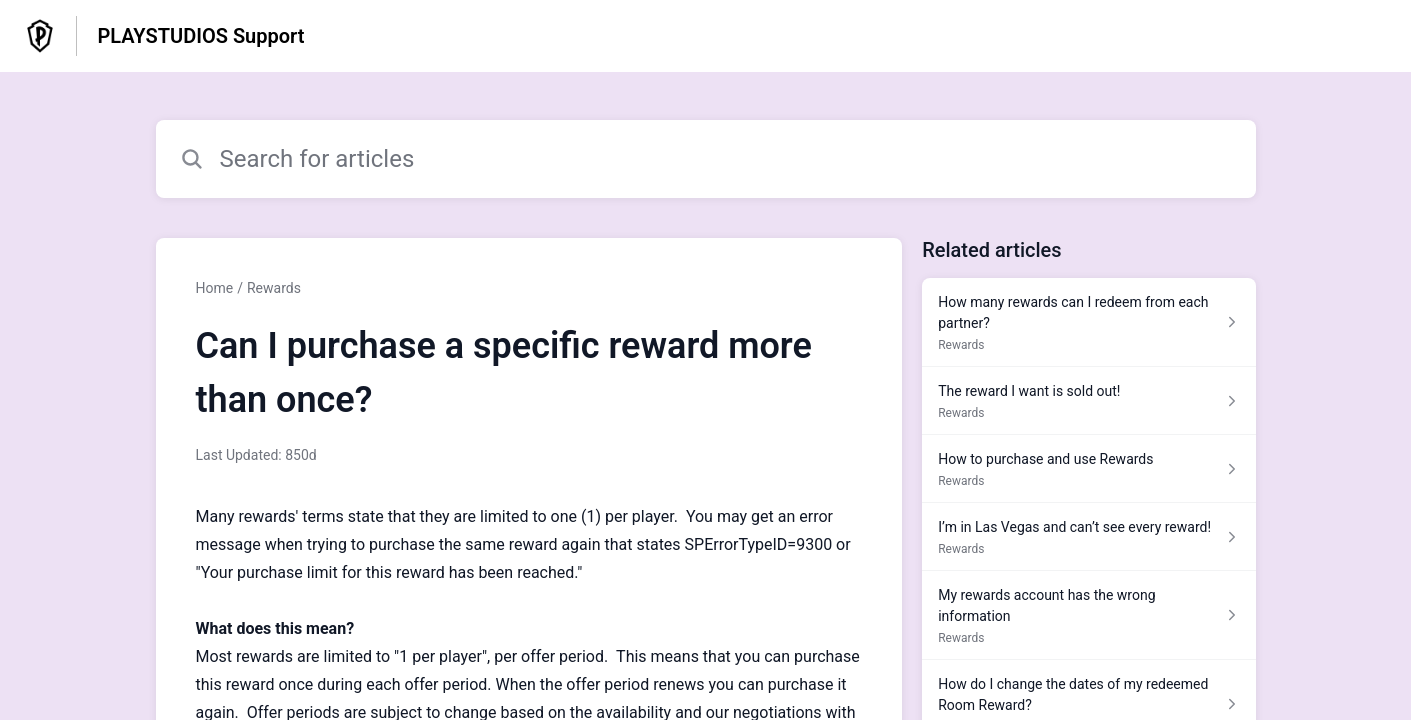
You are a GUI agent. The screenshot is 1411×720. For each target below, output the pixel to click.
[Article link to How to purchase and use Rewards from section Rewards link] (1088, 469)
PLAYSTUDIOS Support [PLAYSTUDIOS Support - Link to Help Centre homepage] (200, 36)
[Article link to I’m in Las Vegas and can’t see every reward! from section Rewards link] (1088, 537)
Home (215, 288)
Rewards (274, 288)
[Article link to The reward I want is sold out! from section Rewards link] (1088, 401)
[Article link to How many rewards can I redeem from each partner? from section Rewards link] (1088, 322)
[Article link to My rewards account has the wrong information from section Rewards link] (1088, 615)
